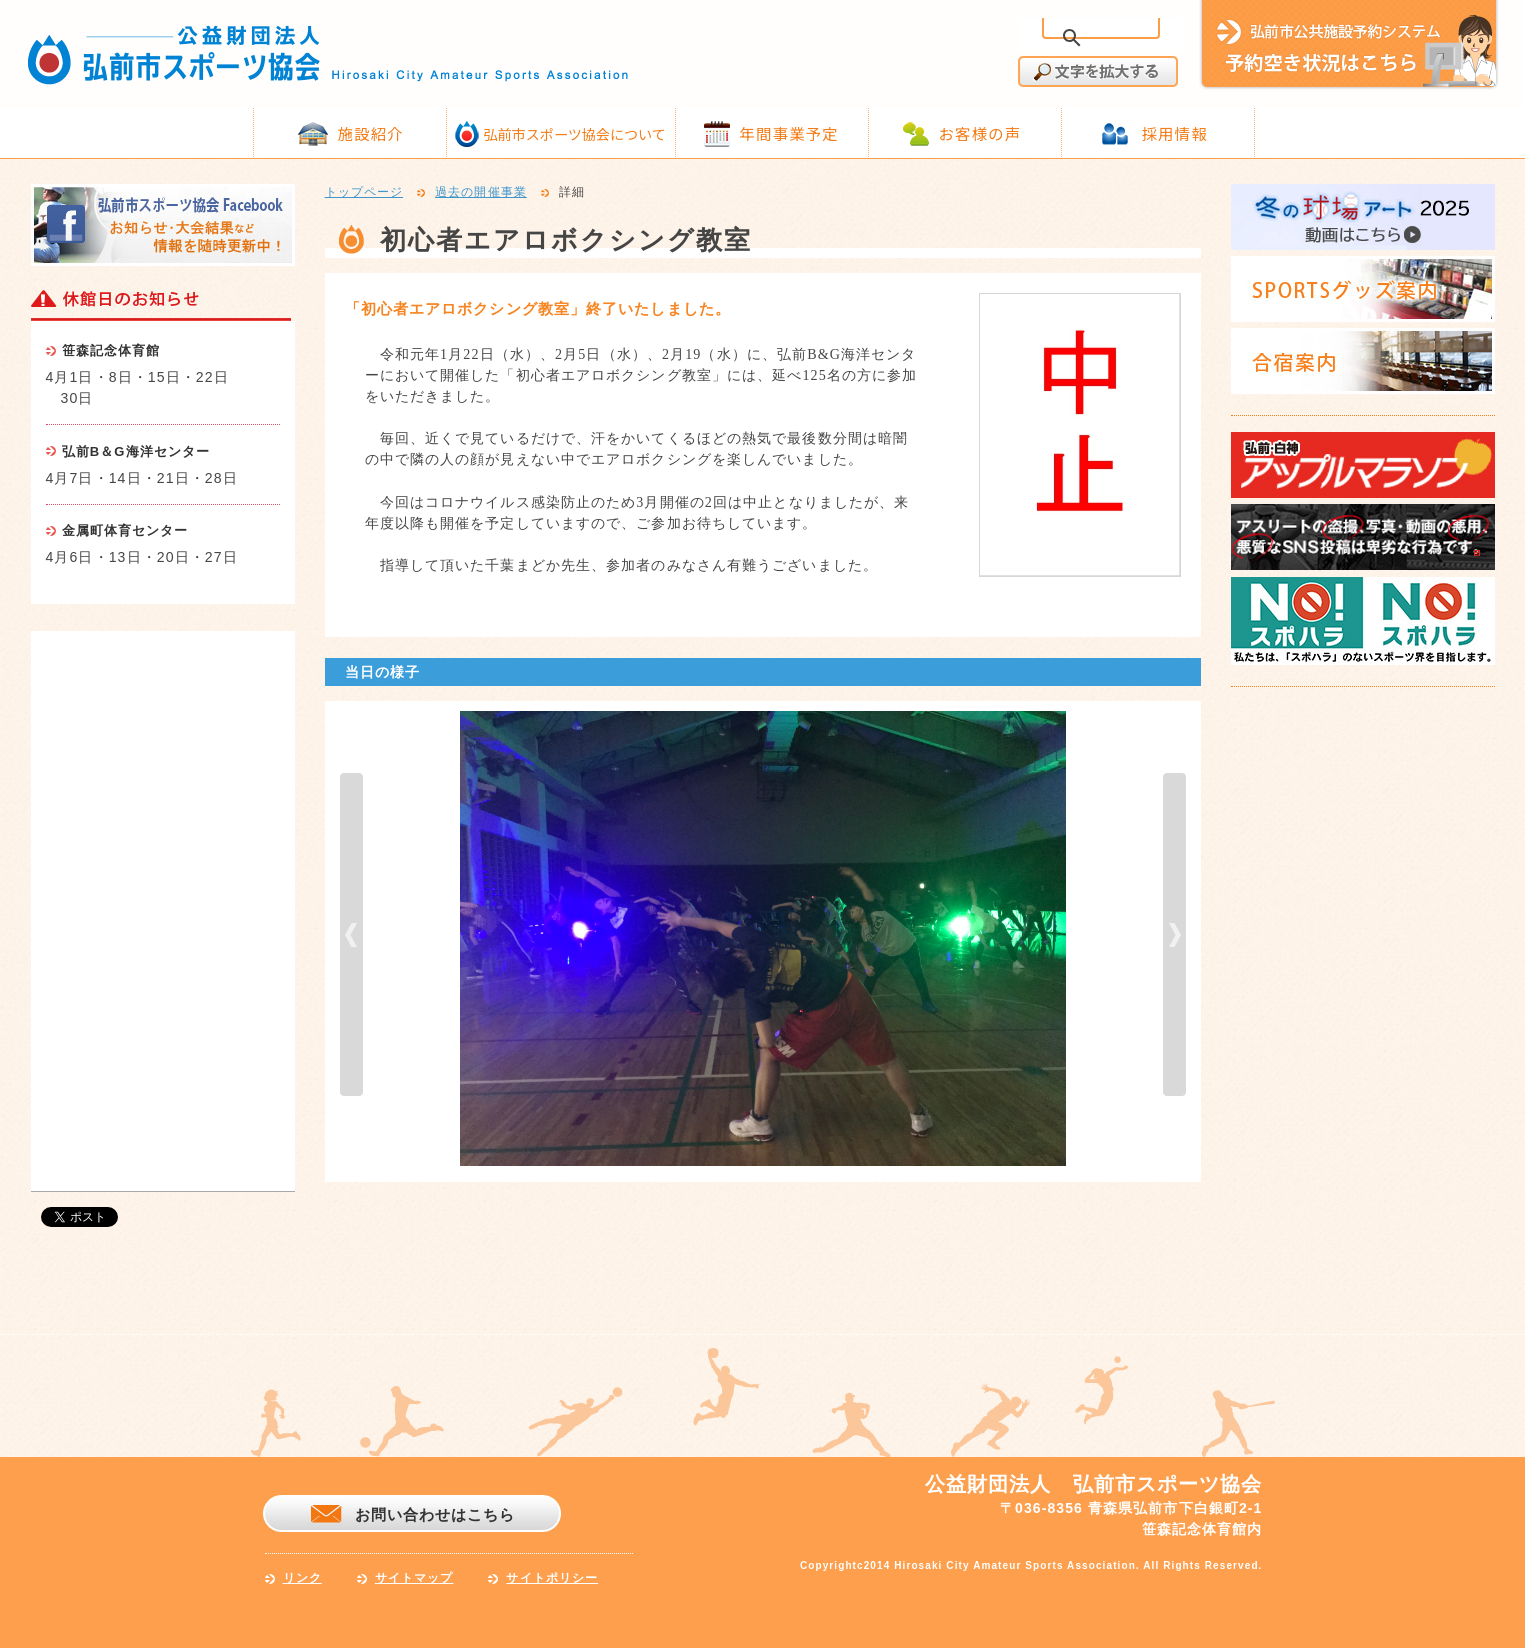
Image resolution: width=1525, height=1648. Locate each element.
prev (351, 934)
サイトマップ (414, 1578)
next (1174, 934)
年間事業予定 (789, 133)
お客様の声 (980, 133)
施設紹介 (371, 133)
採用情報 (1175, 133)
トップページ (364, 193)
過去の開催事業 (481, 193)
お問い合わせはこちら (435, 1514)
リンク (302, 1578)
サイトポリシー (552, 1578)
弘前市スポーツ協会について (575, 134)
